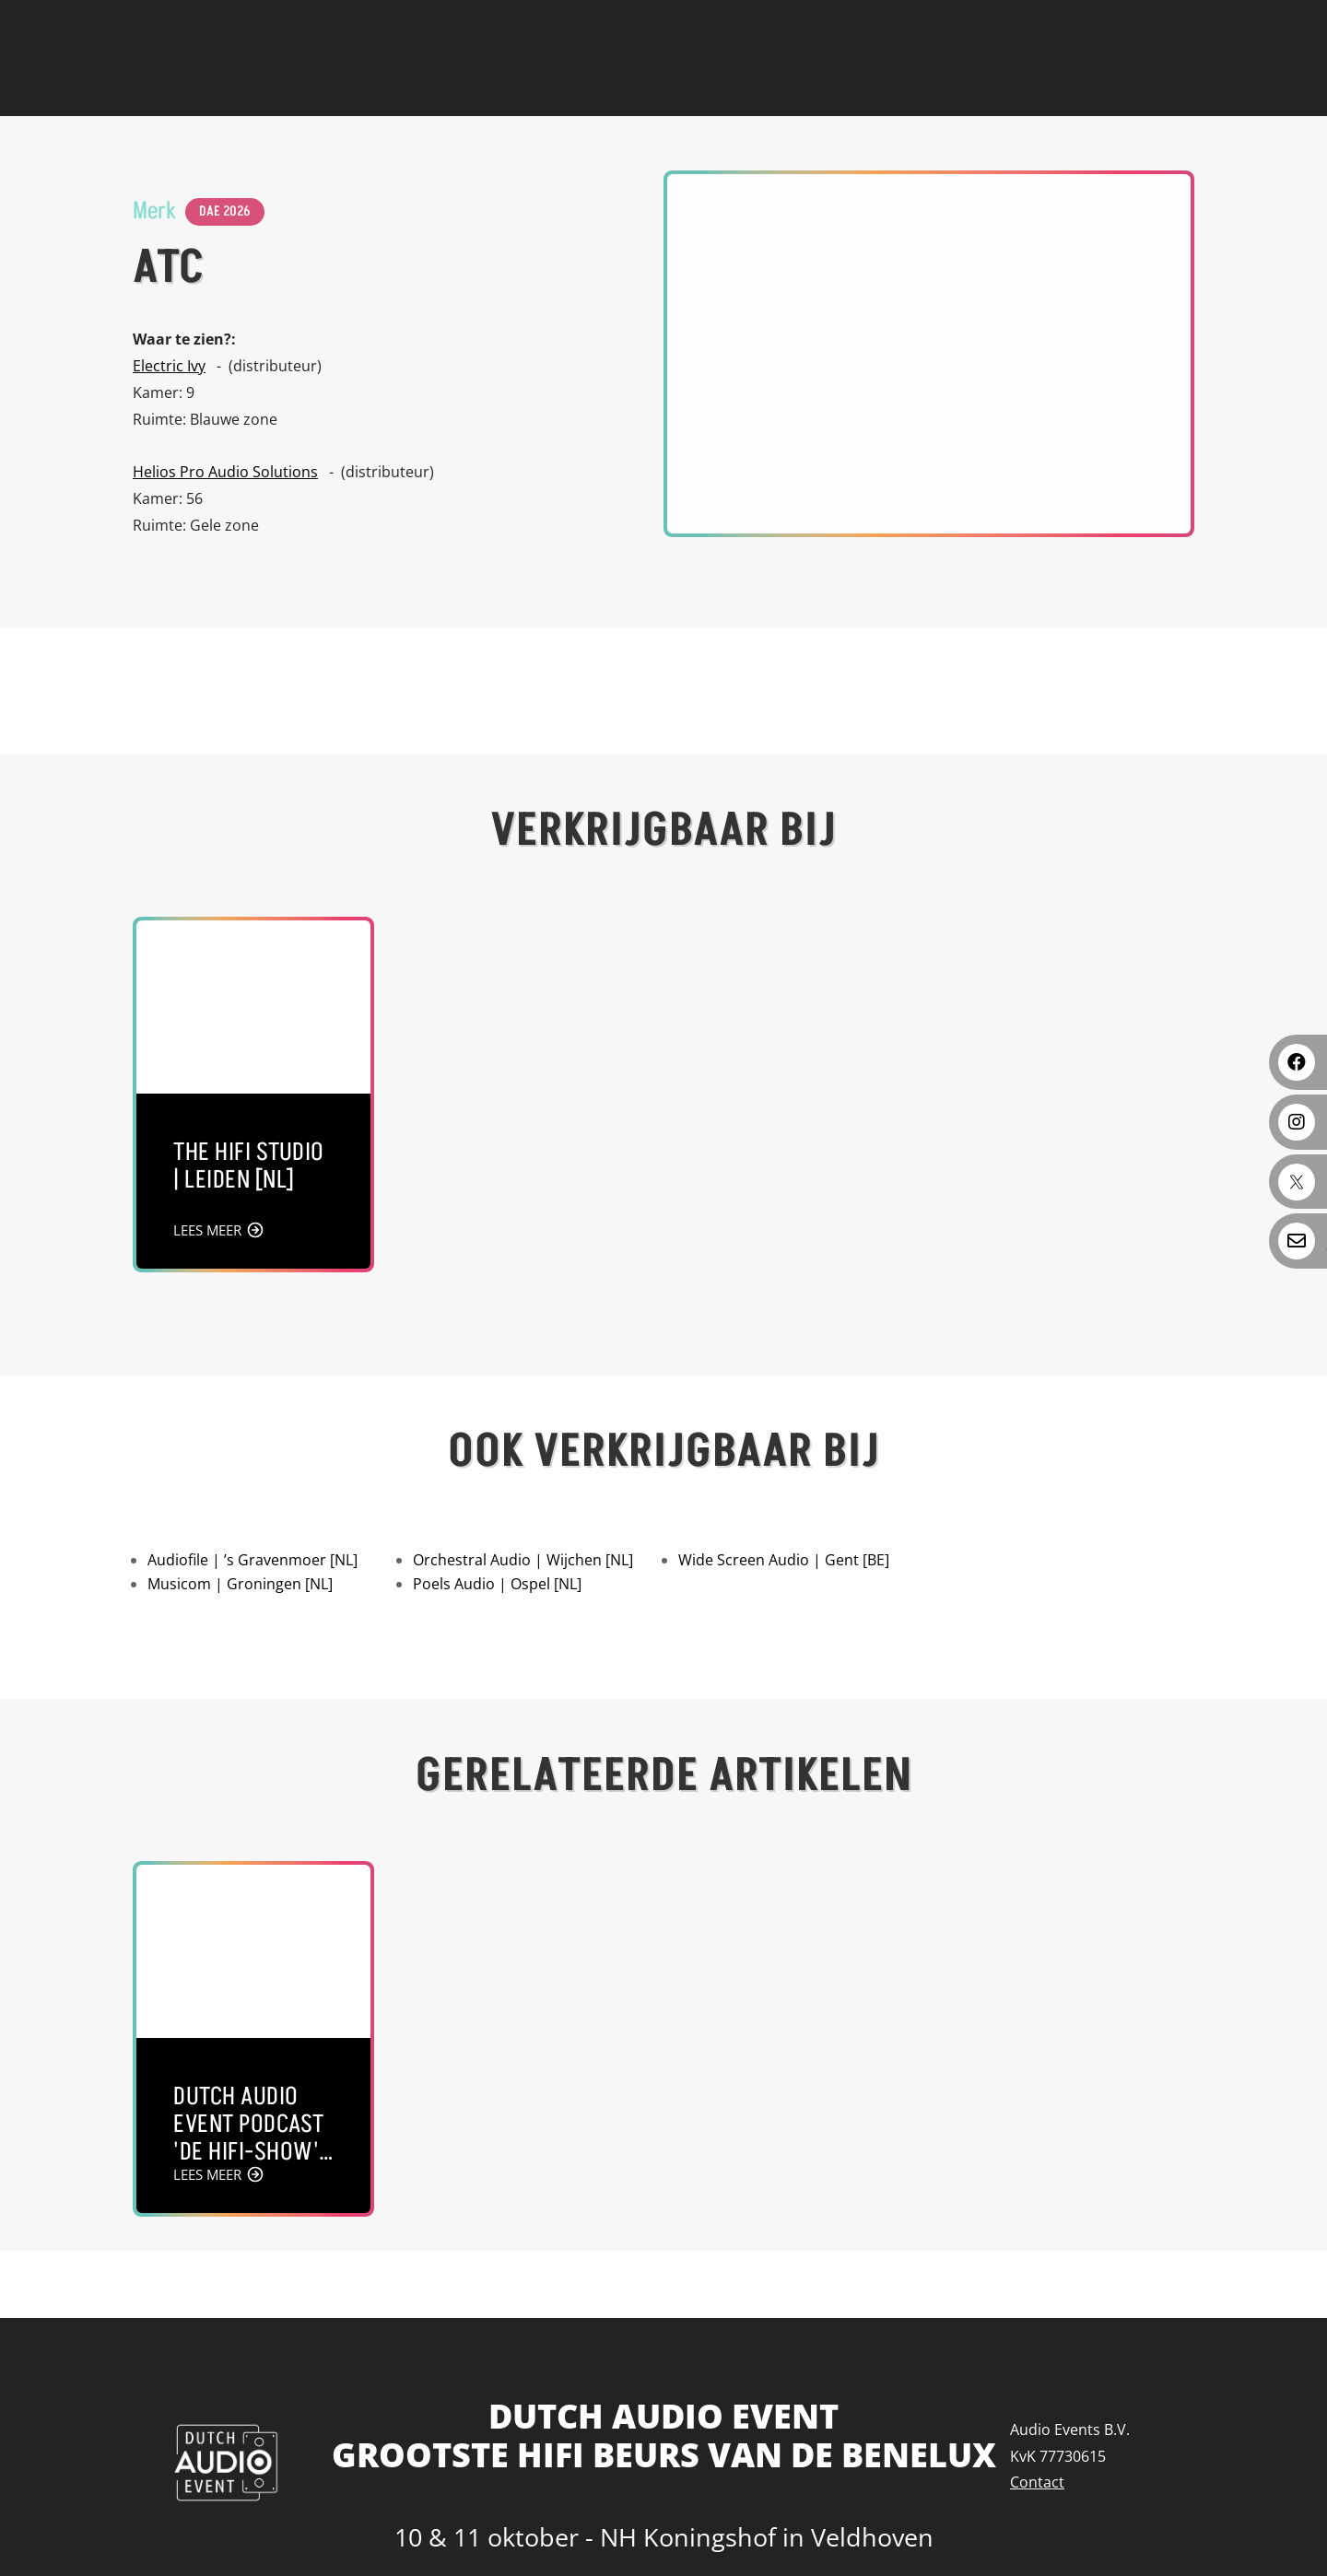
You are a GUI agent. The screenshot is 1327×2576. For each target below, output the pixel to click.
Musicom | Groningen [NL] (240, 1584)
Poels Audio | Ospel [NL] (497, 1584)
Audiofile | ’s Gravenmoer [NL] (252, 1560)
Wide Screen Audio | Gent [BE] (783, 1560)
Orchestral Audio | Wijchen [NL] (523, 1560)
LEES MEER (207, 1230)
